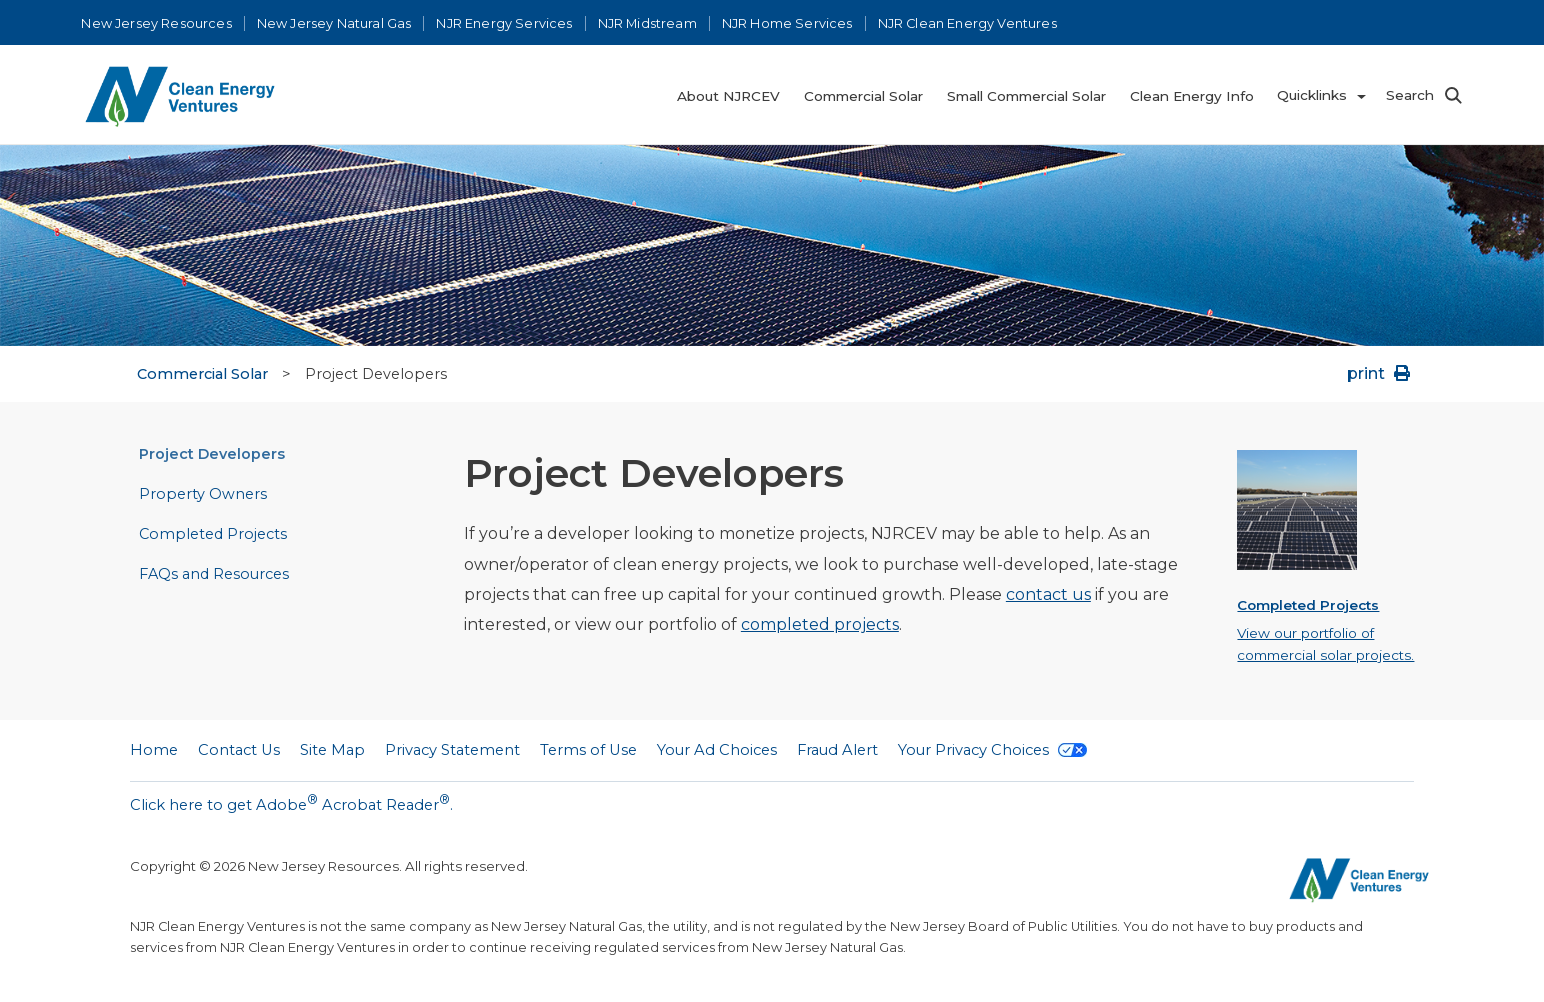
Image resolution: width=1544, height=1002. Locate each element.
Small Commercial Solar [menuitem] (1026, 96)
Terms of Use (588, 750)
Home (154, 750)
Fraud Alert (837, 750)
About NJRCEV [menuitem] (728, 96)
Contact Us (239, 750)
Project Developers (212, 454)
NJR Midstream (647, 23)
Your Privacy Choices (992, 750)
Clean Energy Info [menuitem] (1192, 96)
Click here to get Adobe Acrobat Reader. (291, 803)
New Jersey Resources (156, 23)
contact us (1048, 594)
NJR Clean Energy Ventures (967, 23)
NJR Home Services (787, 23)
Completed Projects (213, 534)
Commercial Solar (202, 374)
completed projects (820, 624)
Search (1410, 95)
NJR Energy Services (504, 23)
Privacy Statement (452, 750)
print (1380, 373)
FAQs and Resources (214, 574)
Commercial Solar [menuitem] (863, 96)
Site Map (332, 750)
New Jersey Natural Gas (334, 23)
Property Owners (203, 494)
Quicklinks (1312, 95)
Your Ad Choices (717, 750)
